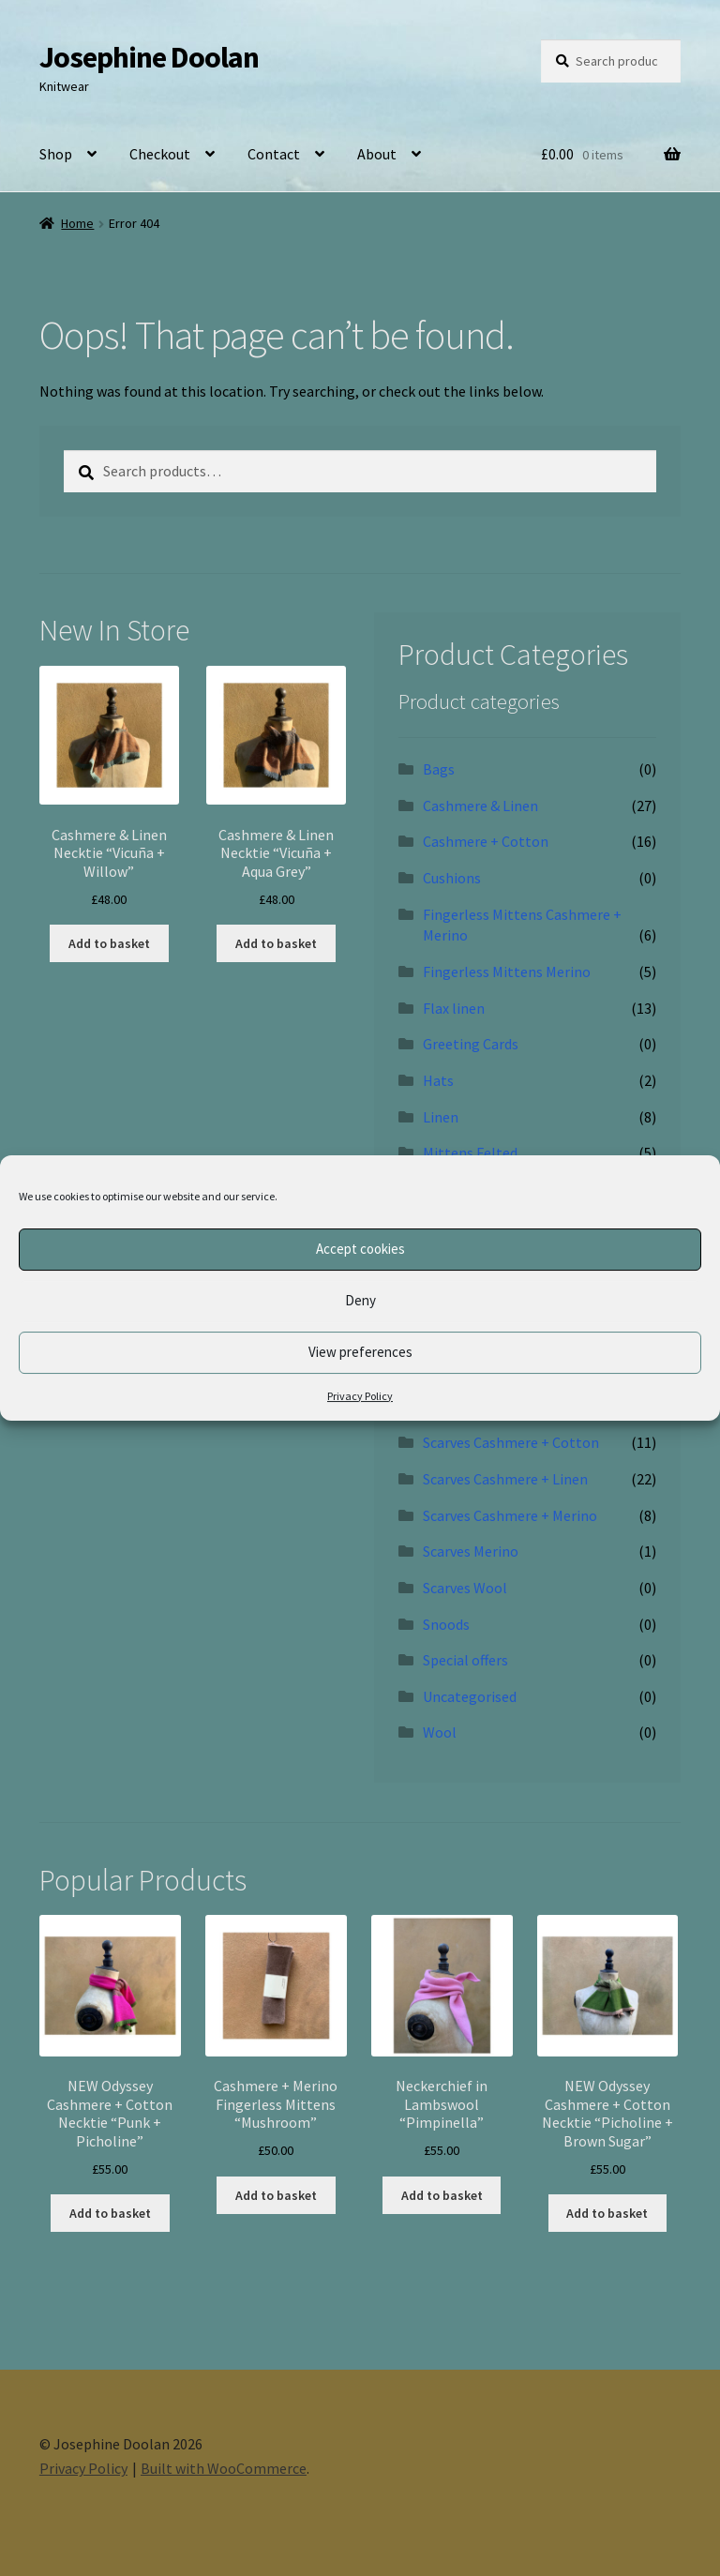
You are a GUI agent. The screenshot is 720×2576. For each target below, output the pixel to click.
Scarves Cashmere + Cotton (511, 1442)
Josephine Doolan (149, 57)
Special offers (465, 1659)
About (377, 153)
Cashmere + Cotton (485, 841)
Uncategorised (470, 1696)
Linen (440, 1116)
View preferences (360, 1352)
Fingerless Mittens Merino (507, 971)
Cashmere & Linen (480, 805)
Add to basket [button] (109, 943)
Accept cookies (360, 1249)
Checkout (159, 153)
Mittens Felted (470, 1152)
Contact (274, 153)
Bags (439, 769)
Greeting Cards (470, 1043)
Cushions (452, 877)
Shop (55, 153)
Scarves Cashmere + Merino (510, 1515)
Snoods (446, 1624)
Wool (440, 1732)
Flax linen (454, 1008)
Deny (360, 1300)
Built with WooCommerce (224, 2468)
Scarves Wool (465, 1587)
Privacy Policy (360, 1396)
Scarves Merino (470, 1551)
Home (77, 223)
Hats (438, 1080)
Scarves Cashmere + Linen (505, 1478)
